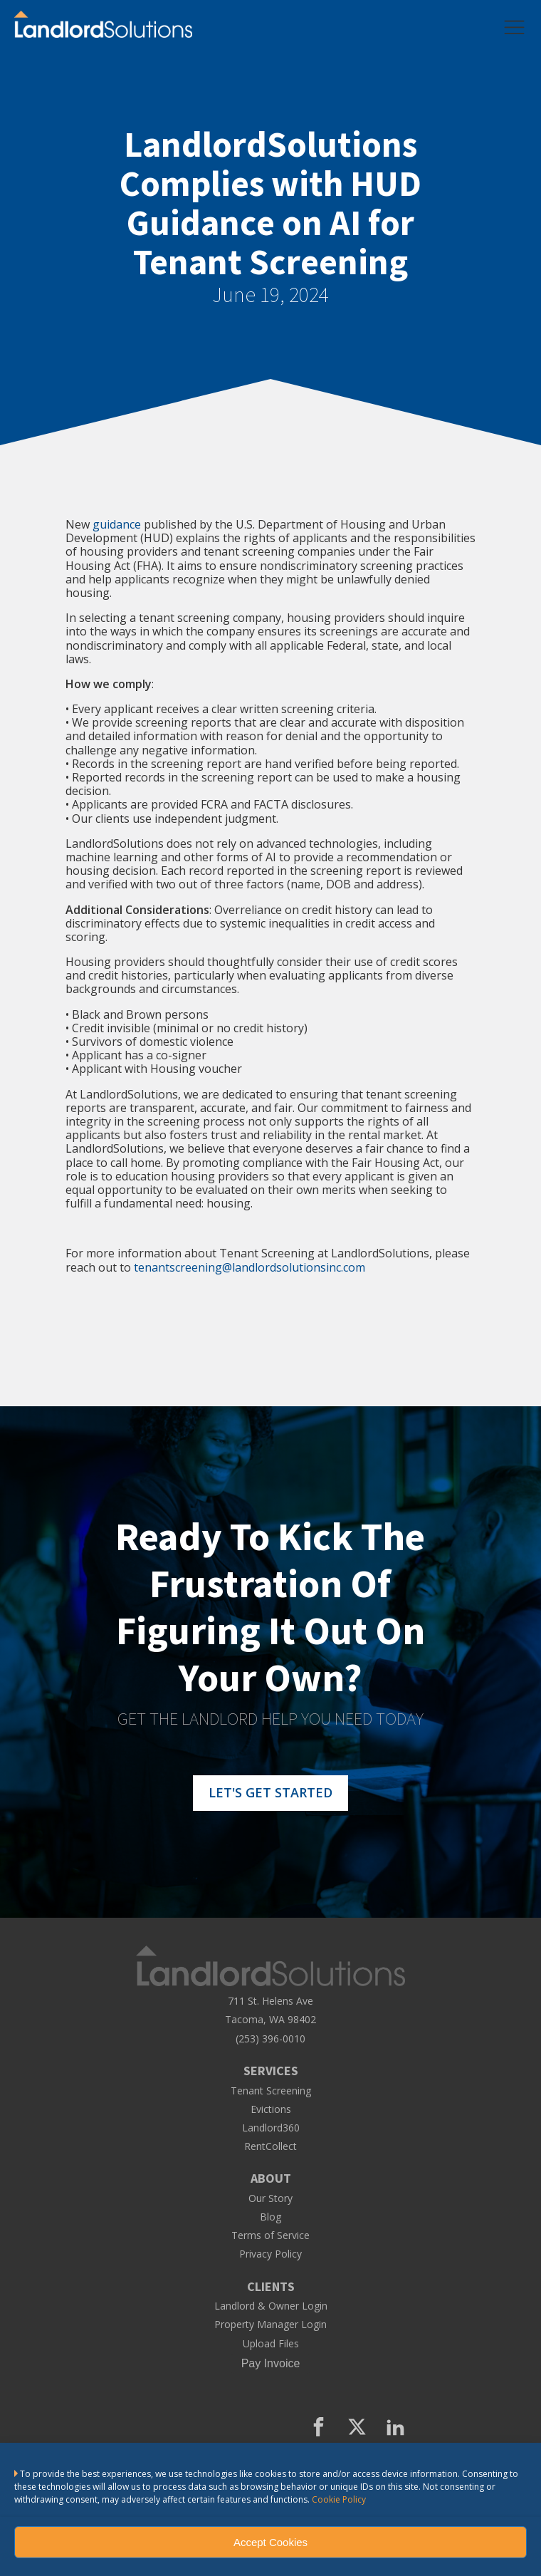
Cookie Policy (339, 2499)
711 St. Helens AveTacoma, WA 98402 (270, 2009)
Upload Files (271, 2343)
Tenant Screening (271, 2090)
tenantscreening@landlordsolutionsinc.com (249, 1267)
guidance (117, 524)
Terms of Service (270, 2235)
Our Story (270, 2198)
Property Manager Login (270, 2324)
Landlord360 (271, 2127)
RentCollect (270, 2146)
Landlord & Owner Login (270, 2306)
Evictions (271, 2109)
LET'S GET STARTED (270, 1792)
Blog (270, 2217)
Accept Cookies (270, 2542)
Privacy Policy (270, 2254)
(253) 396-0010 (270, 2038)
